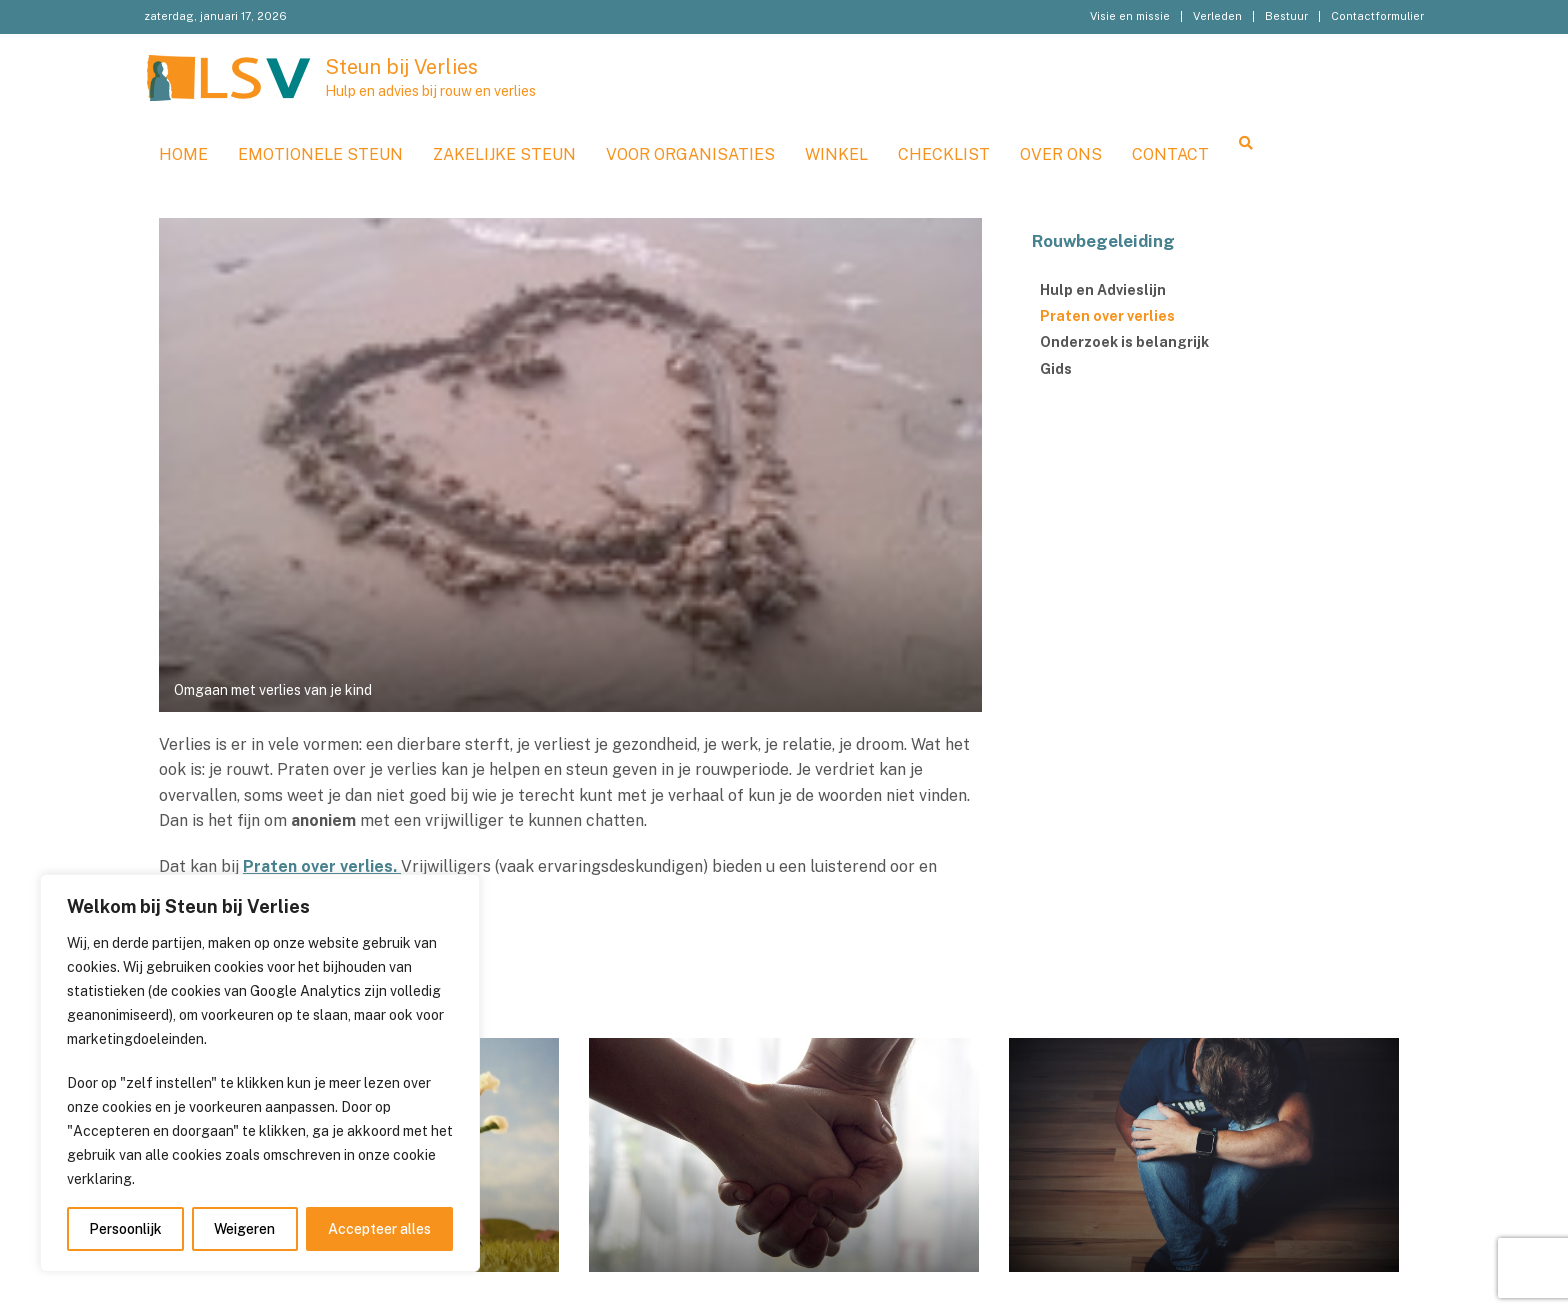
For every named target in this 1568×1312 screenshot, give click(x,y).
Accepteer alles (379, 1229)
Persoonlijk (125, 1229)
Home (183, 154)
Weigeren (244, 1229)
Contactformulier (1377, 16)
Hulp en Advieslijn (1103, 290)
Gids (1056, 369)
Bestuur (1286, 16)
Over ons (1061, 154)
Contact (1170, 154)
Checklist (944, 154)
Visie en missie (1130, 16)
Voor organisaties (690, 154)
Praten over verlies (1107, 316)
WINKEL (836, 154)
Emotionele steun (320, 154)
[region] (260, 1073)
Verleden (1217, 16)
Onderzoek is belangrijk (1124, 342)
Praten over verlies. (322, 866)
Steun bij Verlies (401, 67)
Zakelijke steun (504, 154)
